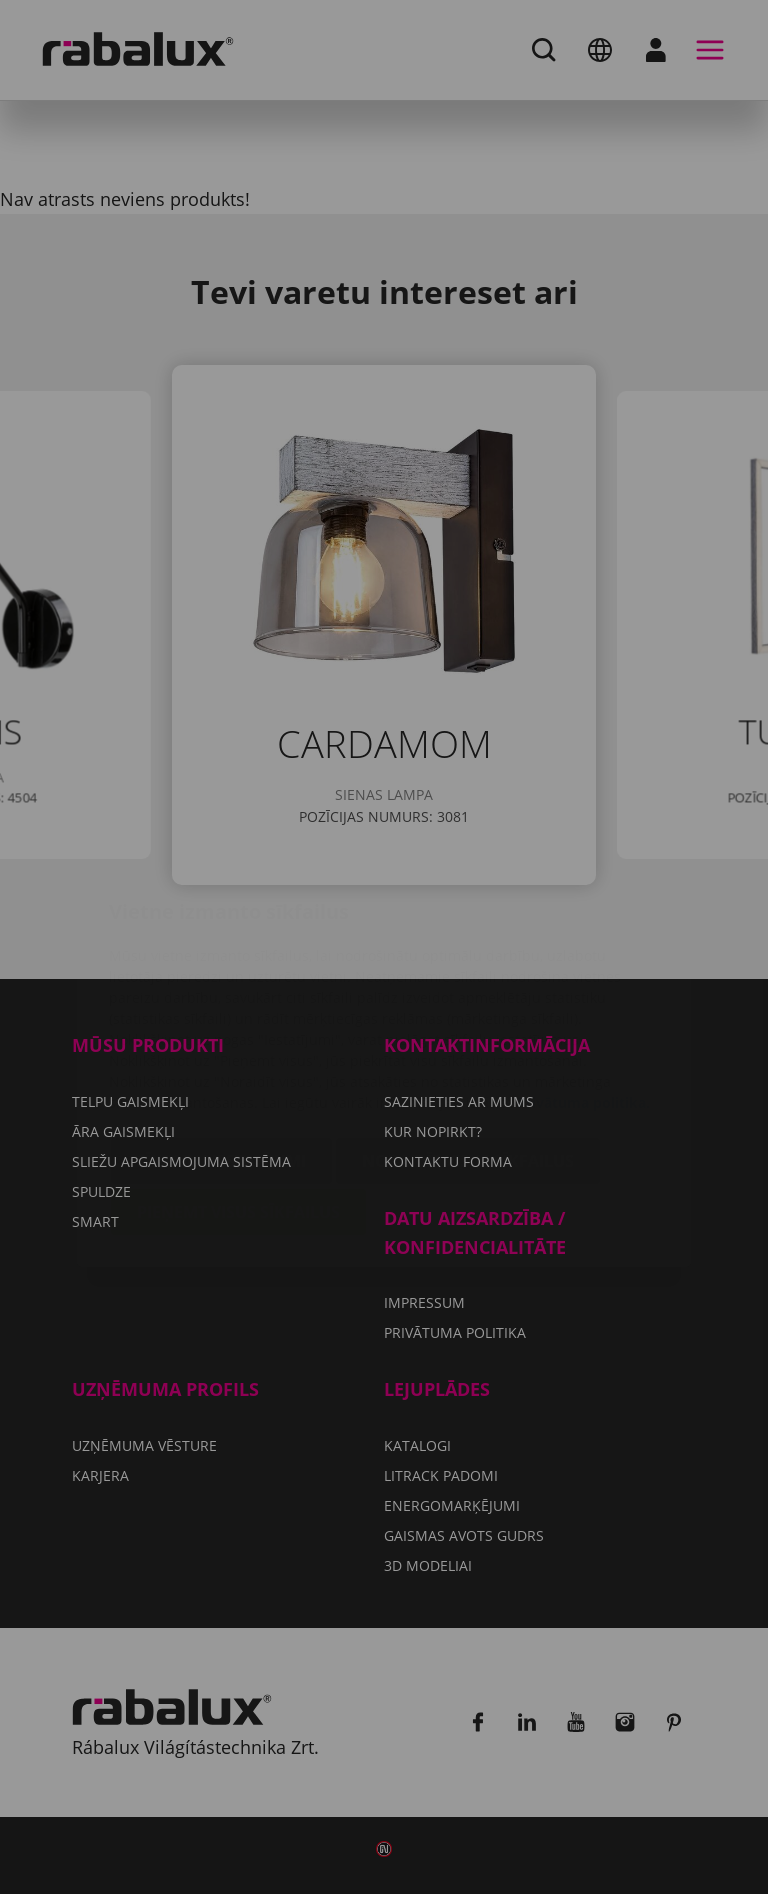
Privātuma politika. (583, 983)
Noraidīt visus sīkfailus (468, 1042)
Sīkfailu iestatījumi (221, 1042)
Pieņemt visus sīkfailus (238, 1093)
